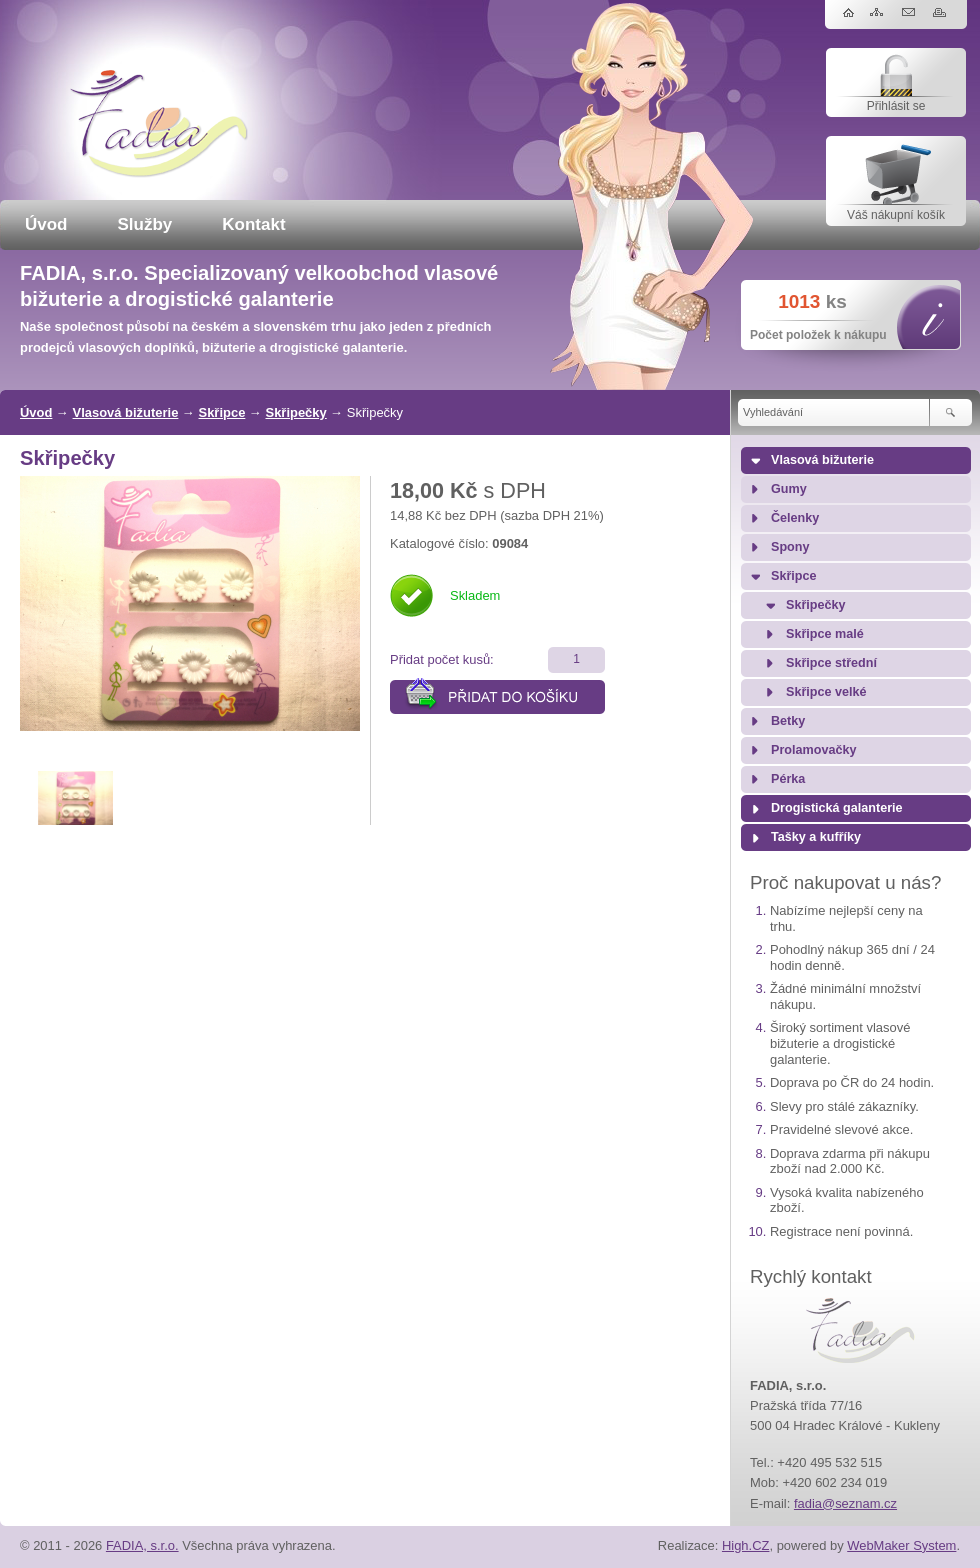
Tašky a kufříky (816, 837)
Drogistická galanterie (837, 808)
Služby (145, 224)
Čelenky (795, 518)
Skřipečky (296, 412)
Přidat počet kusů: (442, 659)
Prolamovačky (813, 750)
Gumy (789, 489)
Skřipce (222, 412)
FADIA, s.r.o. (142, 1545)
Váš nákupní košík (896, 215)
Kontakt (253, 224)
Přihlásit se (896, 106)
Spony (790, 547)
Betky (788, 721)
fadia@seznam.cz (845, 1503)
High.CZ (746, 1545)
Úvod (46, 224)
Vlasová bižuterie (126, 412)
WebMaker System (901, 1545)
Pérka (788, 779)
